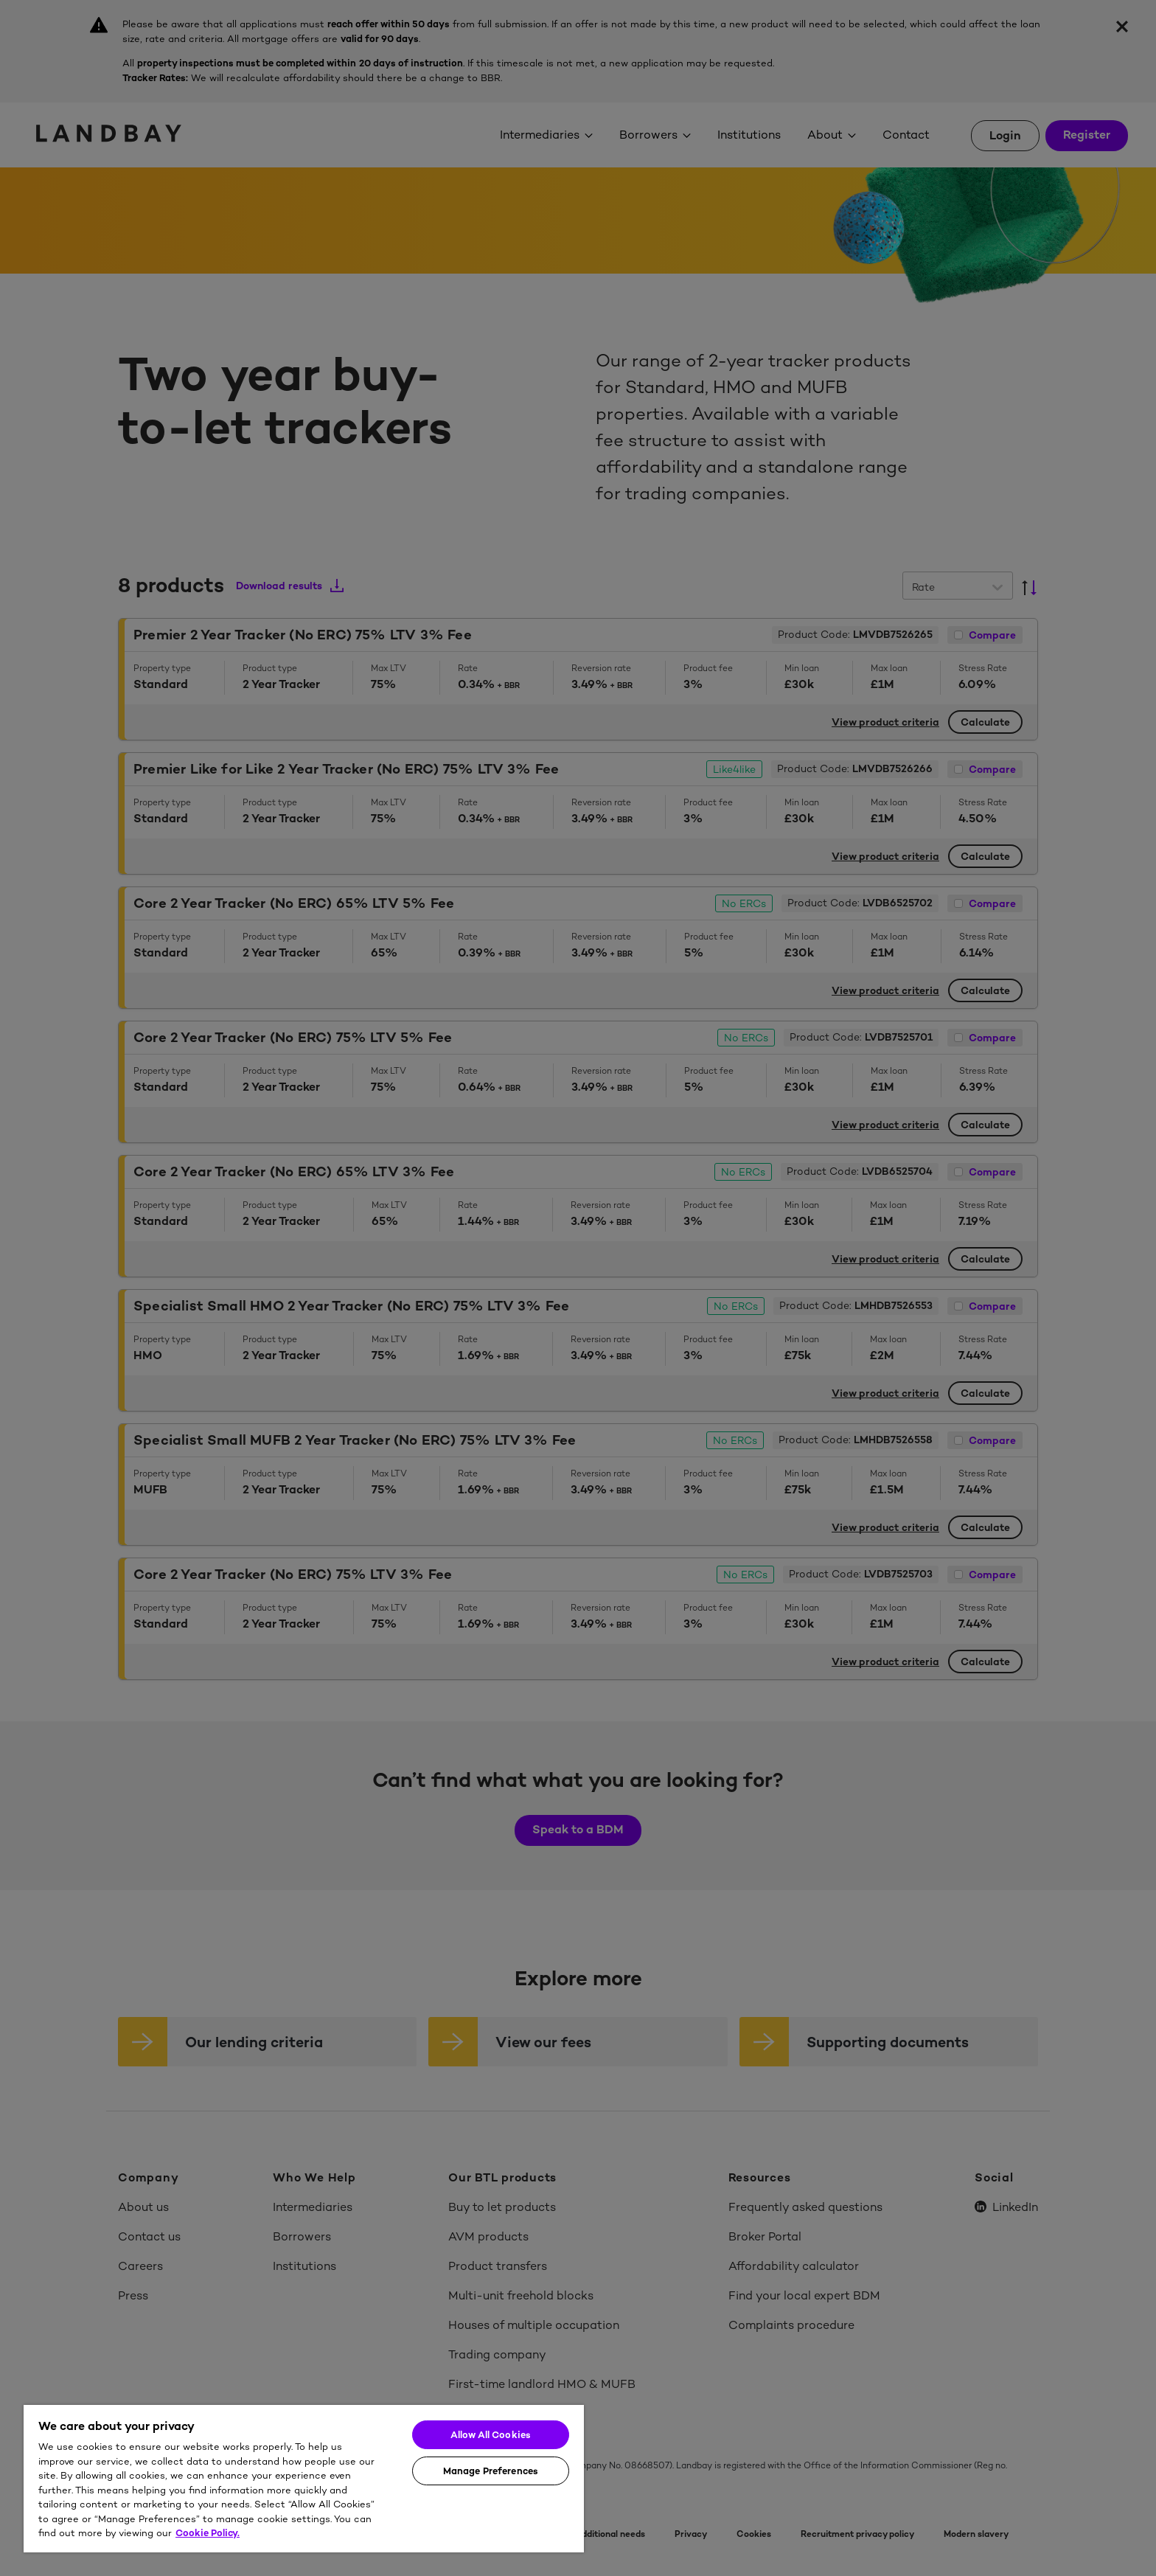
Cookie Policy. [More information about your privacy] (207, 2533)
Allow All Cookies (490, 2435)
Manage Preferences (490, 2471)
